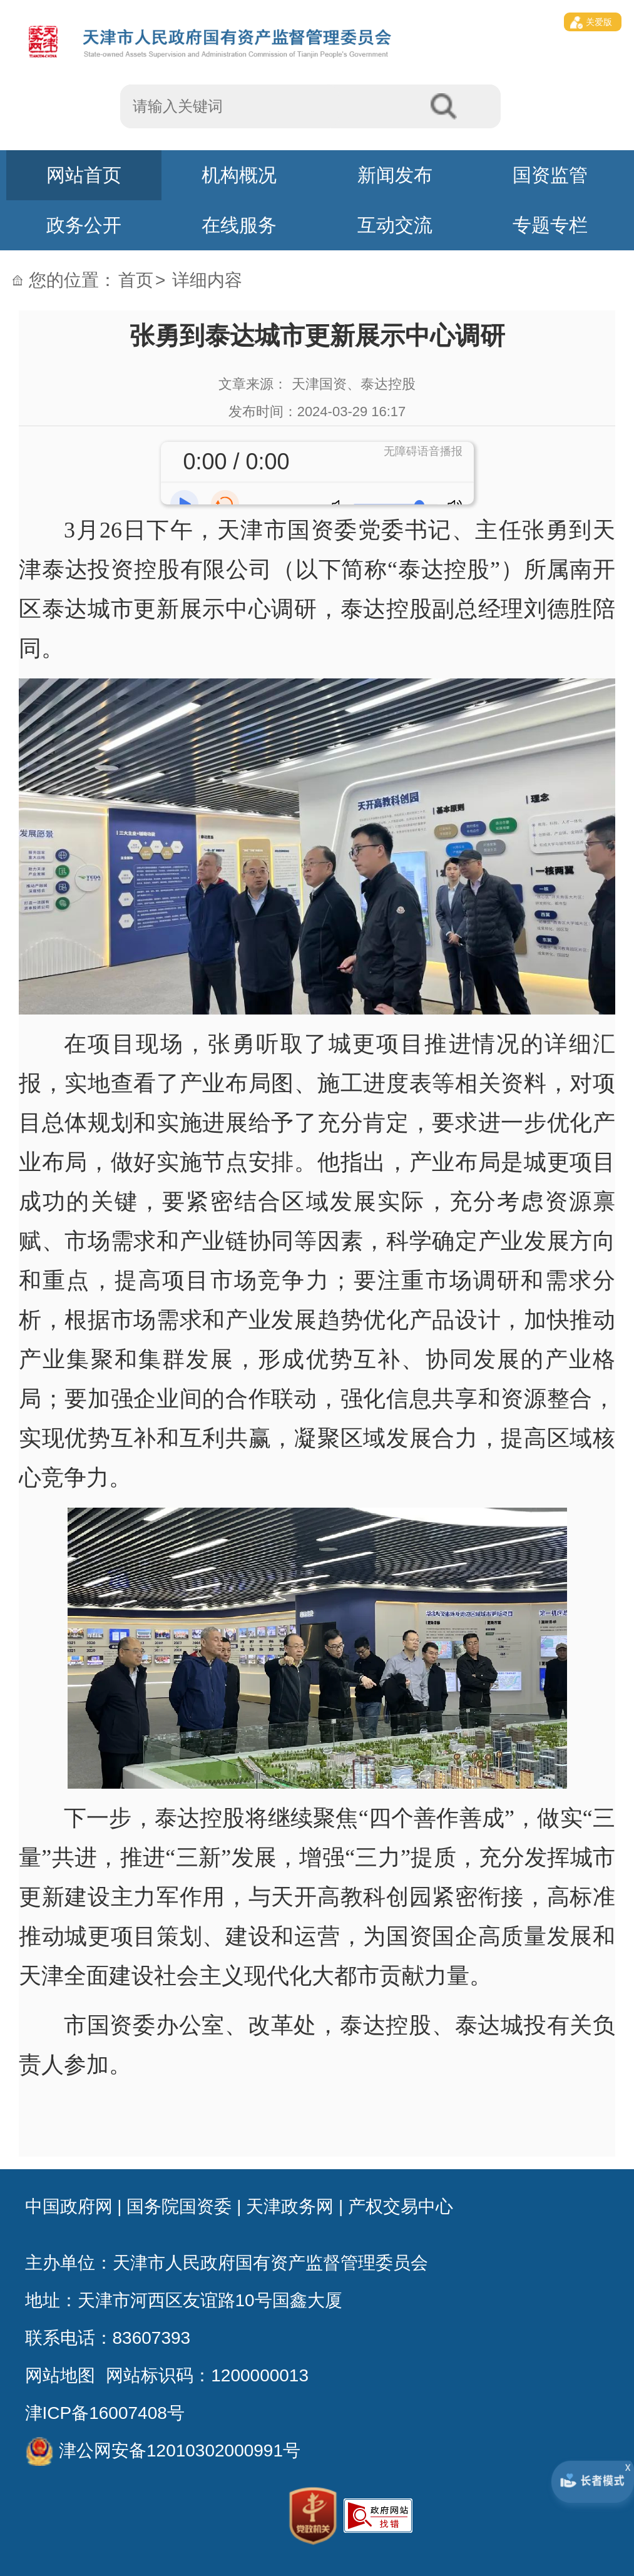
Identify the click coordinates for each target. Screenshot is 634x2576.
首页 (135, 280)
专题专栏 (550, 225)
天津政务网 (290, 2206)
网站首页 (83, 175)
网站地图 (60, 2375)
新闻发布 (394, 175)
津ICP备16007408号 (105, 2413)
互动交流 (394, 225)
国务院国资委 (179, 2206)
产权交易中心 (400, 2206)
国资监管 (550, 175)
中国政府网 (69, 2206)
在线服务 (239, 225)
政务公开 (83, 225)
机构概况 (239, 175)
